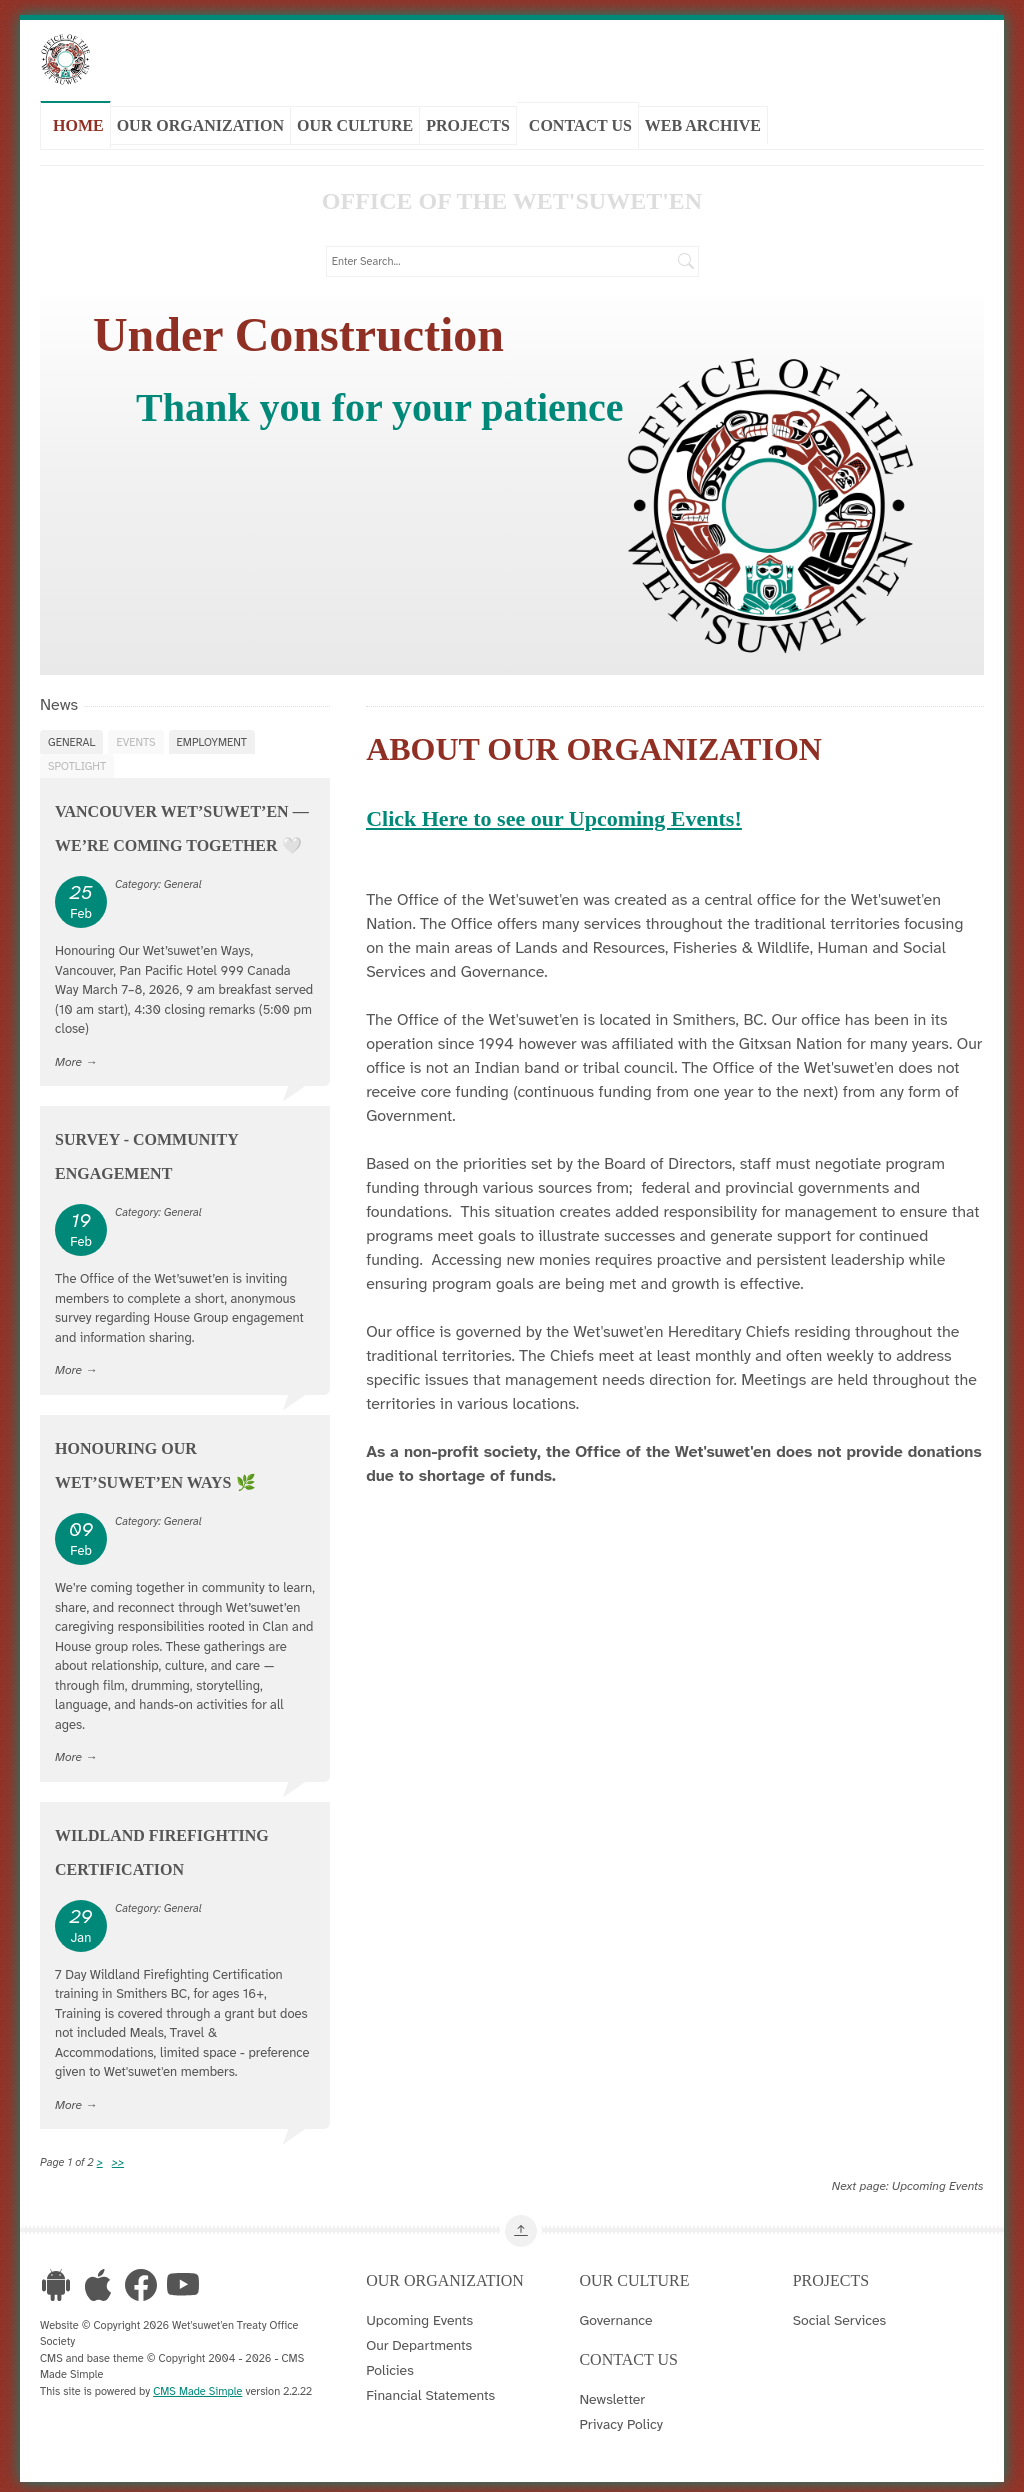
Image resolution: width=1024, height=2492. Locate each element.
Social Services (839, 2315)
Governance (615, 2315)
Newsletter (612, 2394)
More (68, 1057)
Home (78, 123)
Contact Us (580, 123)
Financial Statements (430, 2390)
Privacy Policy (621, 2419)
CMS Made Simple (197, 2386)
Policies (390, 2365)
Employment (212, 737)
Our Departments (419, 2340)
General (71, 737)
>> (118, 2157)
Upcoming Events (938, 2181)
